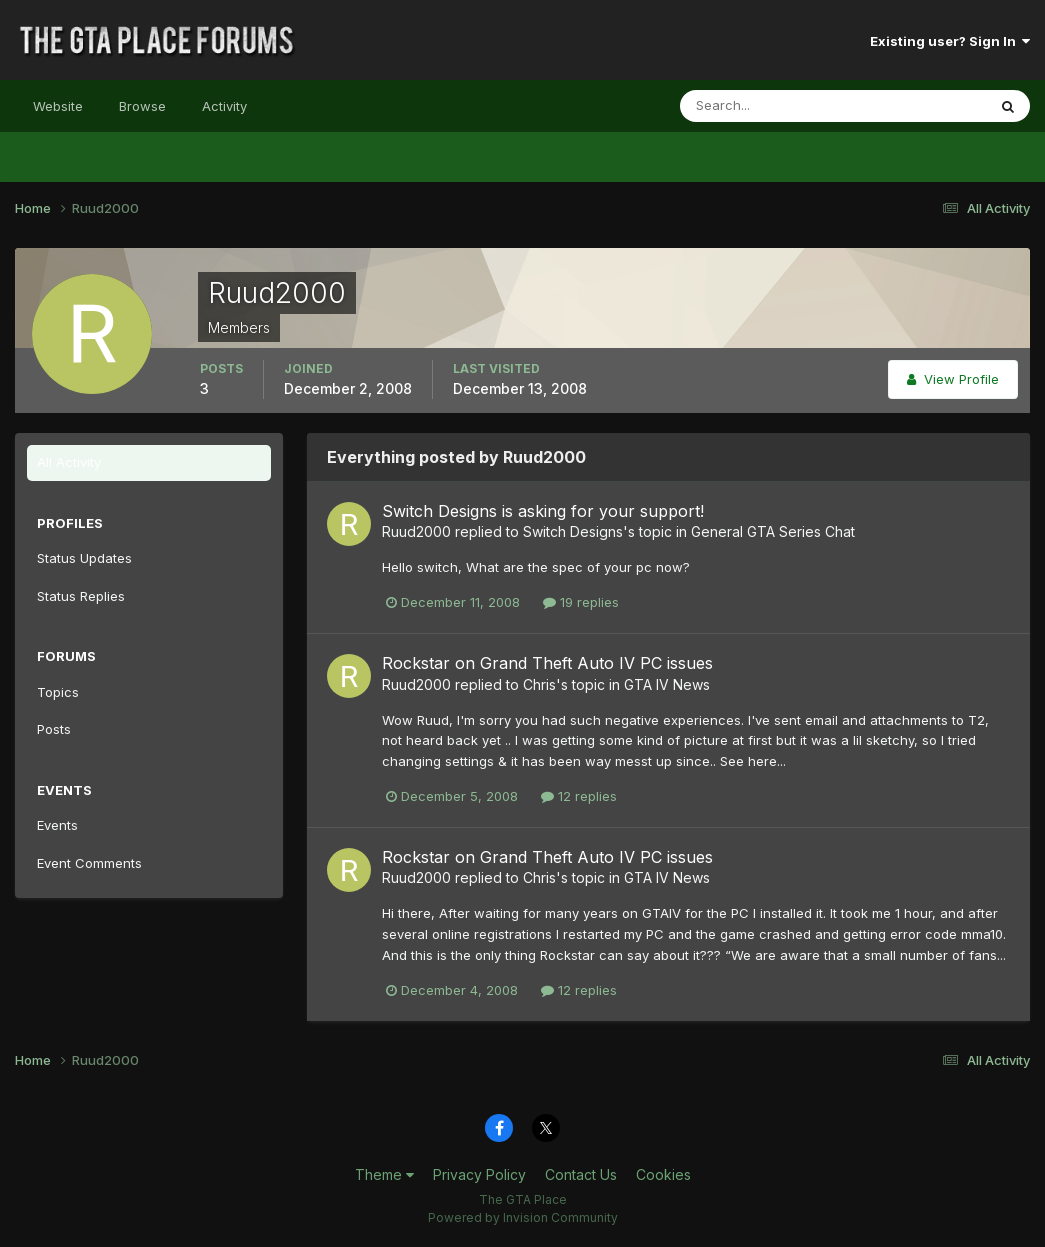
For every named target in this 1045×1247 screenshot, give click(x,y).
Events (57, 825)
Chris (539, 684)
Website (58, 106)
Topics (58, 692)
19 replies (581, 602)
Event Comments (89, 863)
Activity (224, 106)
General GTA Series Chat (773, 531)
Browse (142, 106)
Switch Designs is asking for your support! (543, 511)
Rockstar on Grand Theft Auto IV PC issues (547, 663)
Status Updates (84, 558)
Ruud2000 (416, 531)
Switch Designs (573, 531)
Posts (54, 729)
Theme (384, 1174)
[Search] (768, 106)
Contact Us (581, 1174)
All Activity (69, 462)
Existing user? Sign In (950, 41)
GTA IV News (667, 684)
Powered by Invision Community (523, 1217)
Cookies (663, 1174)
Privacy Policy (479, 1174)
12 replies (579, 796)
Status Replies (81, 596)
